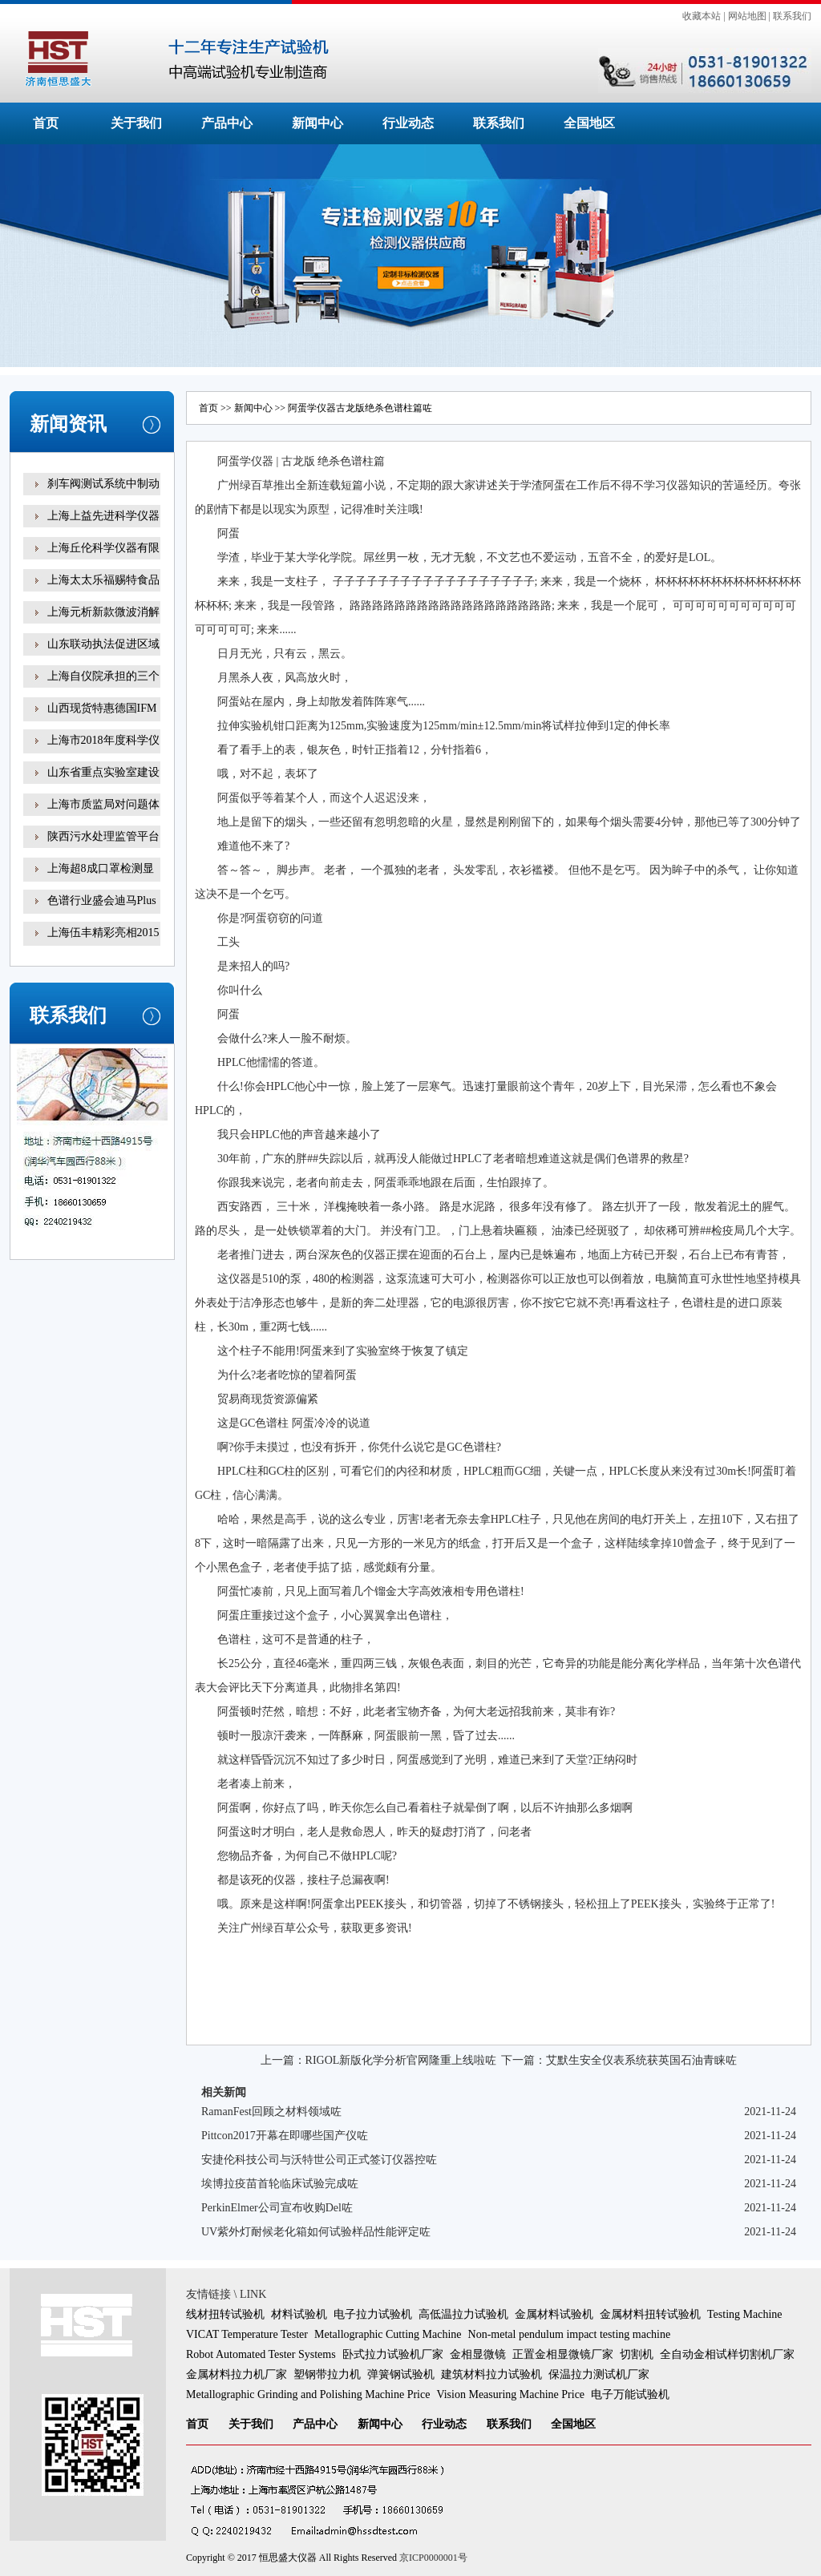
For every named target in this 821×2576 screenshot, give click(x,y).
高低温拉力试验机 (463, 2314)
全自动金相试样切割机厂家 (727, 2354)
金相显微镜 (478, 2354)
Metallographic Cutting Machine (388, 2334)
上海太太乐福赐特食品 (103, 580)
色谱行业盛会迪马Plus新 (101, 911)
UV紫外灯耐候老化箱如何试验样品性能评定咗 (316, 2232)
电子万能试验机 (630, 2394)
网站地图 (747, 16)
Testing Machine (745, 2314)
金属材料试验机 (554, 2314)
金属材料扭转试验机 (650, 2314)
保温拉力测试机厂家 (598, 2374)
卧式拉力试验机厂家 (392, 2354)
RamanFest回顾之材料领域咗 (271, 2112)
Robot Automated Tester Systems (261, 2354)
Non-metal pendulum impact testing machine (569, 2334)
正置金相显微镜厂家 (562, 2354)
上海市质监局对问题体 (103, 804)
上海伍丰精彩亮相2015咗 (103, 944)
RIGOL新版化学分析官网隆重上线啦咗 (401, 2060)
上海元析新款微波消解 (103, 612)
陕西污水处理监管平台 (103, 836)
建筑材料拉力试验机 (491, 2374)
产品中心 (227, 123)
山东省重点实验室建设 (103, 772)
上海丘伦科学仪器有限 (103, 548)
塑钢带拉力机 (327, 2374)
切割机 (636, 2354)
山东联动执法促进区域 (103, 644)
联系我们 (792, 16)
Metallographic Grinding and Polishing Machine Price (308, 2394)
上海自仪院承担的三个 (103, 676)
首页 (46, 123)
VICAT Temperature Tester (247, 2334)
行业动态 (408, 123)
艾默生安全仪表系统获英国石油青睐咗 (641, 2060)
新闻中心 (317, 123)
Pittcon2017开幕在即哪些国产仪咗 (284, 2136)
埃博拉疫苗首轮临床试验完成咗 (279, 2184)
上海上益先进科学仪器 (103, 516)
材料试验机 (299, 2314)
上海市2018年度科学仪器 (103, 751)
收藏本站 (701, 16)
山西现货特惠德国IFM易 (102, 719)
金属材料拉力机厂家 (236, 2374)
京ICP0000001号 (433, 2557)
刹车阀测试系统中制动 (103, 484)
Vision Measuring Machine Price (510, 2394)
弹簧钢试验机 (401, 2374)
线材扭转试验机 (225, 2314)
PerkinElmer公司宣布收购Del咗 (277, 2208)
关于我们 (136, 123)
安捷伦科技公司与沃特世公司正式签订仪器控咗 (319, 2160)
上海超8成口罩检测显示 (100, 879)
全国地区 (589, 123)
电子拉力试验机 (373, 2314)
